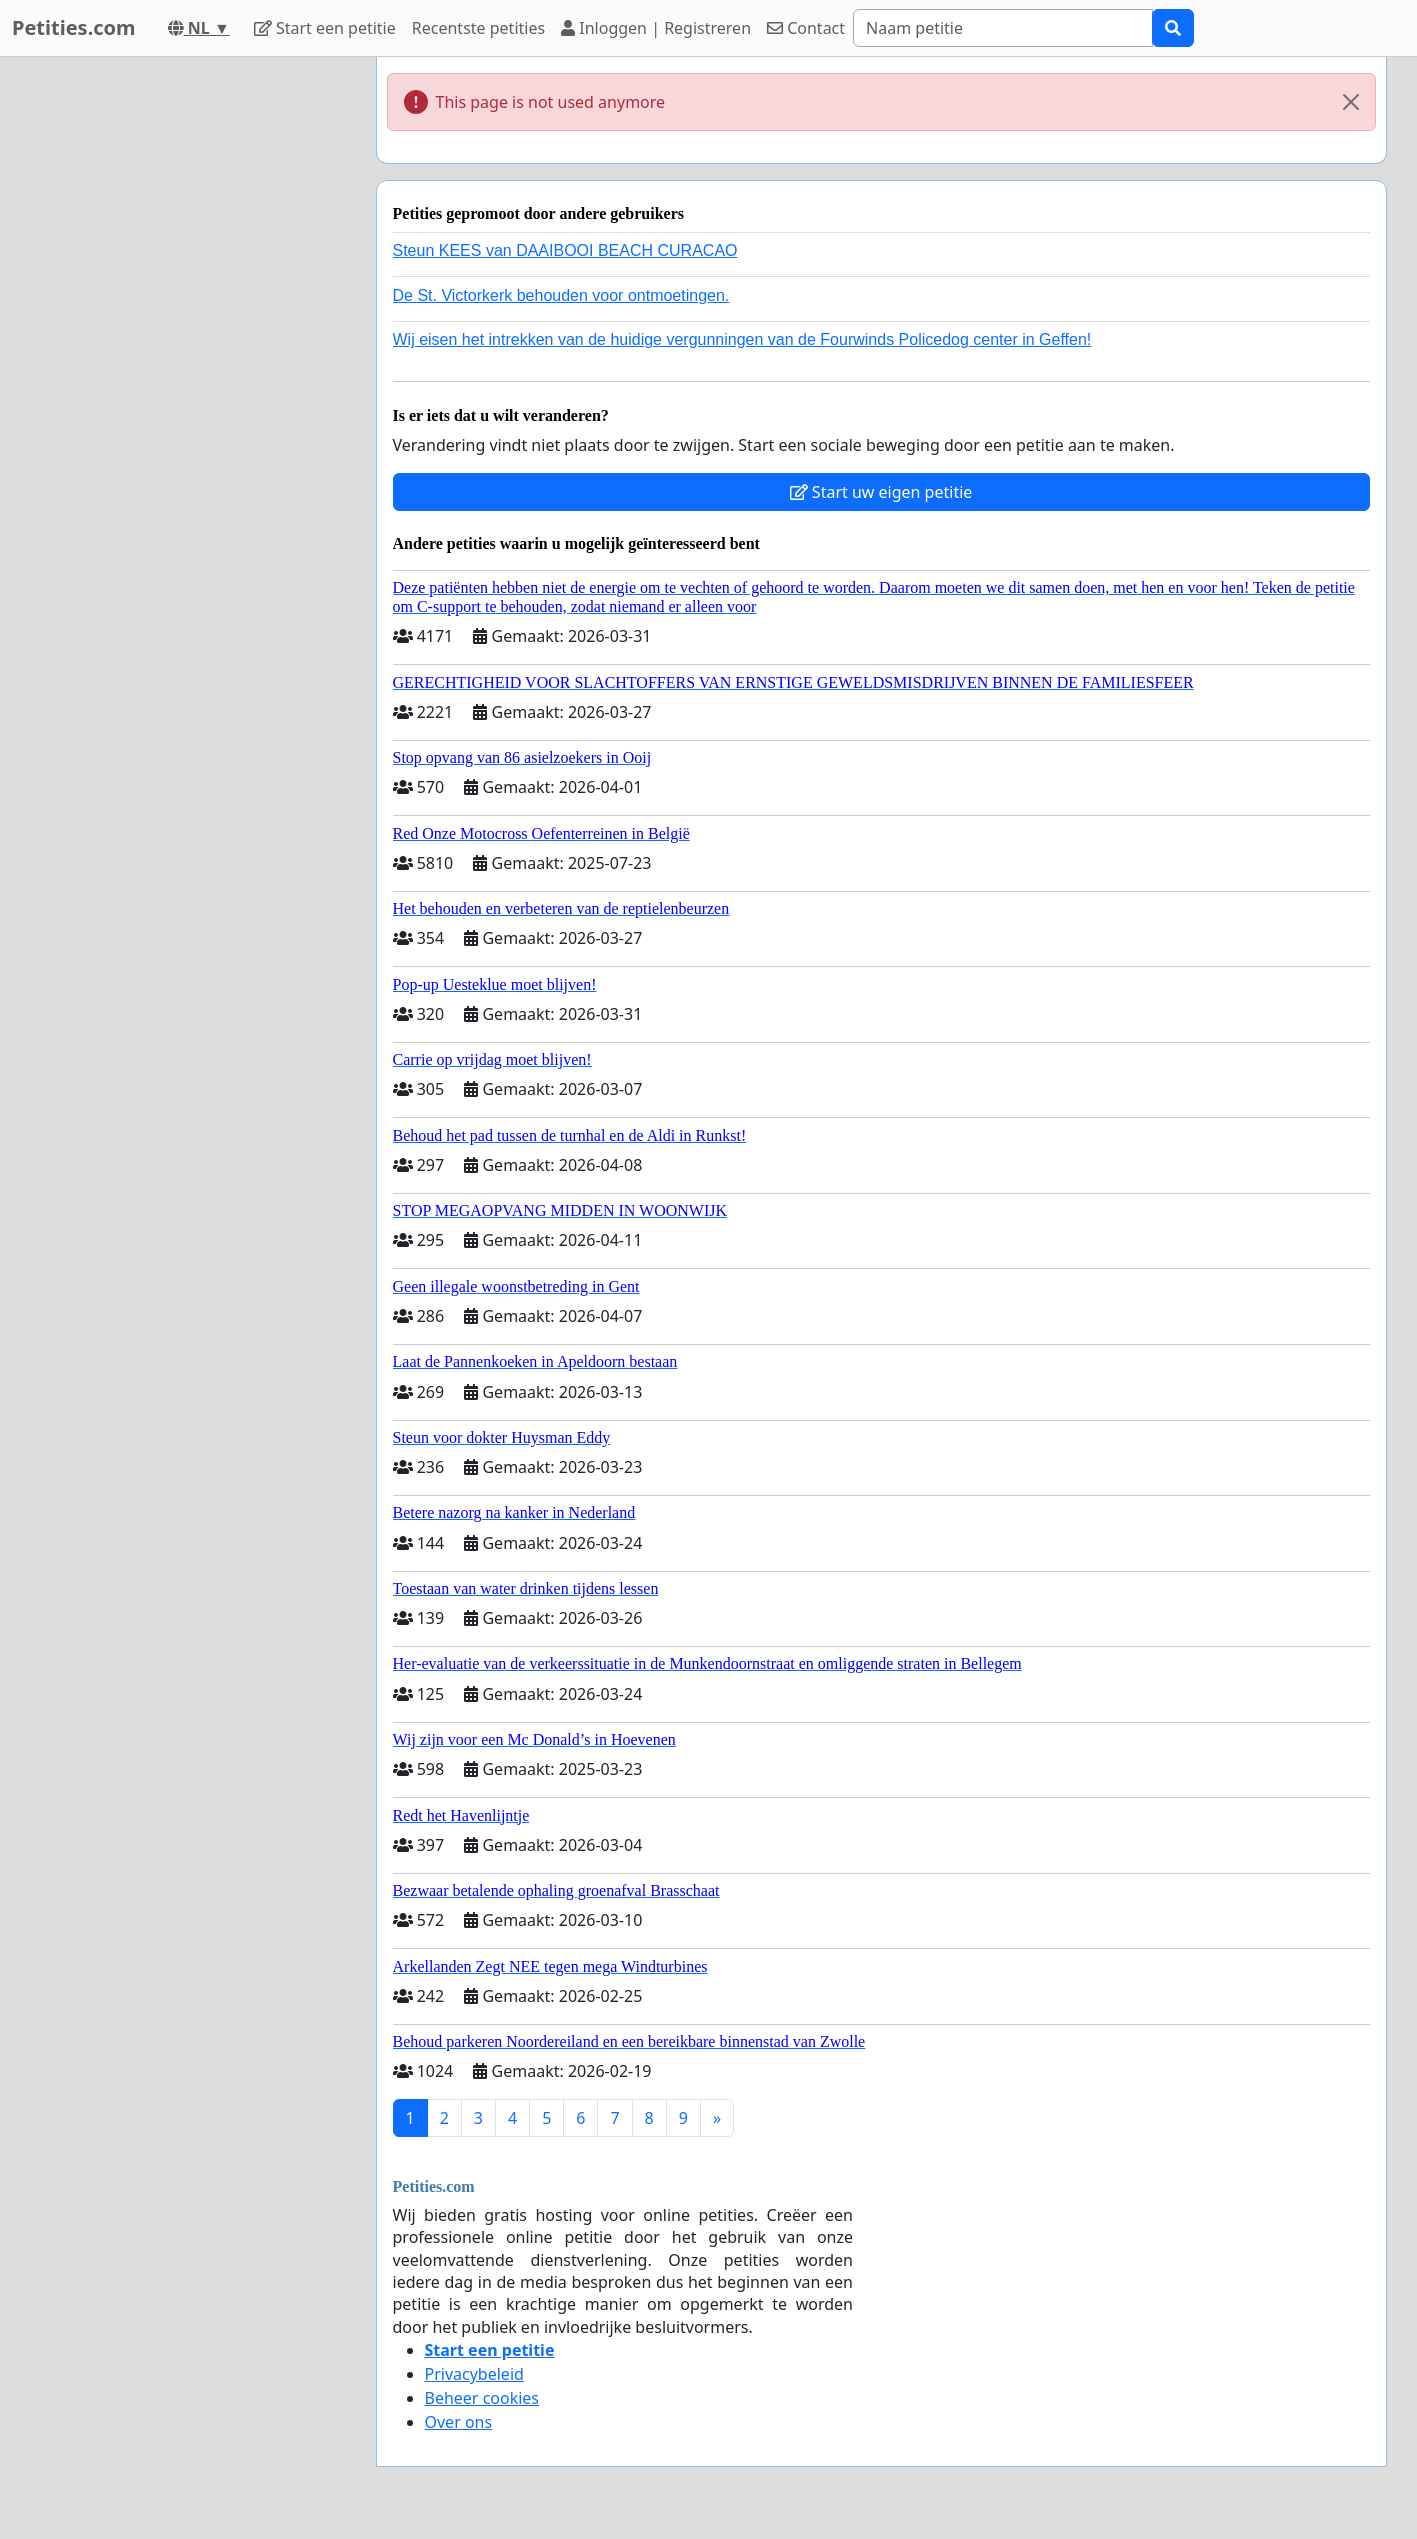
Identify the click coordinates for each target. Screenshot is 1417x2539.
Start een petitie (325, 28)
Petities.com (74, 27)
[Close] (1351, 102)
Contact (806, 28)
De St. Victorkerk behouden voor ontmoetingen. (561, 295)
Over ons (459, 2422)
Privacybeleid (474, 2374)
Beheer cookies (482, 2398)
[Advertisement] (181, 357)
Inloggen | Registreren (656, 28)
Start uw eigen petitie (881, 492)
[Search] (1003, 28)
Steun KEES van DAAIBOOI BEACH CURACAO (565, 250)
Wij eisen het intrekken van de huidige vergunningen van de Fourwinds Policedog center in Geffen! (742, 339)
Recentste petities (478, 28)
